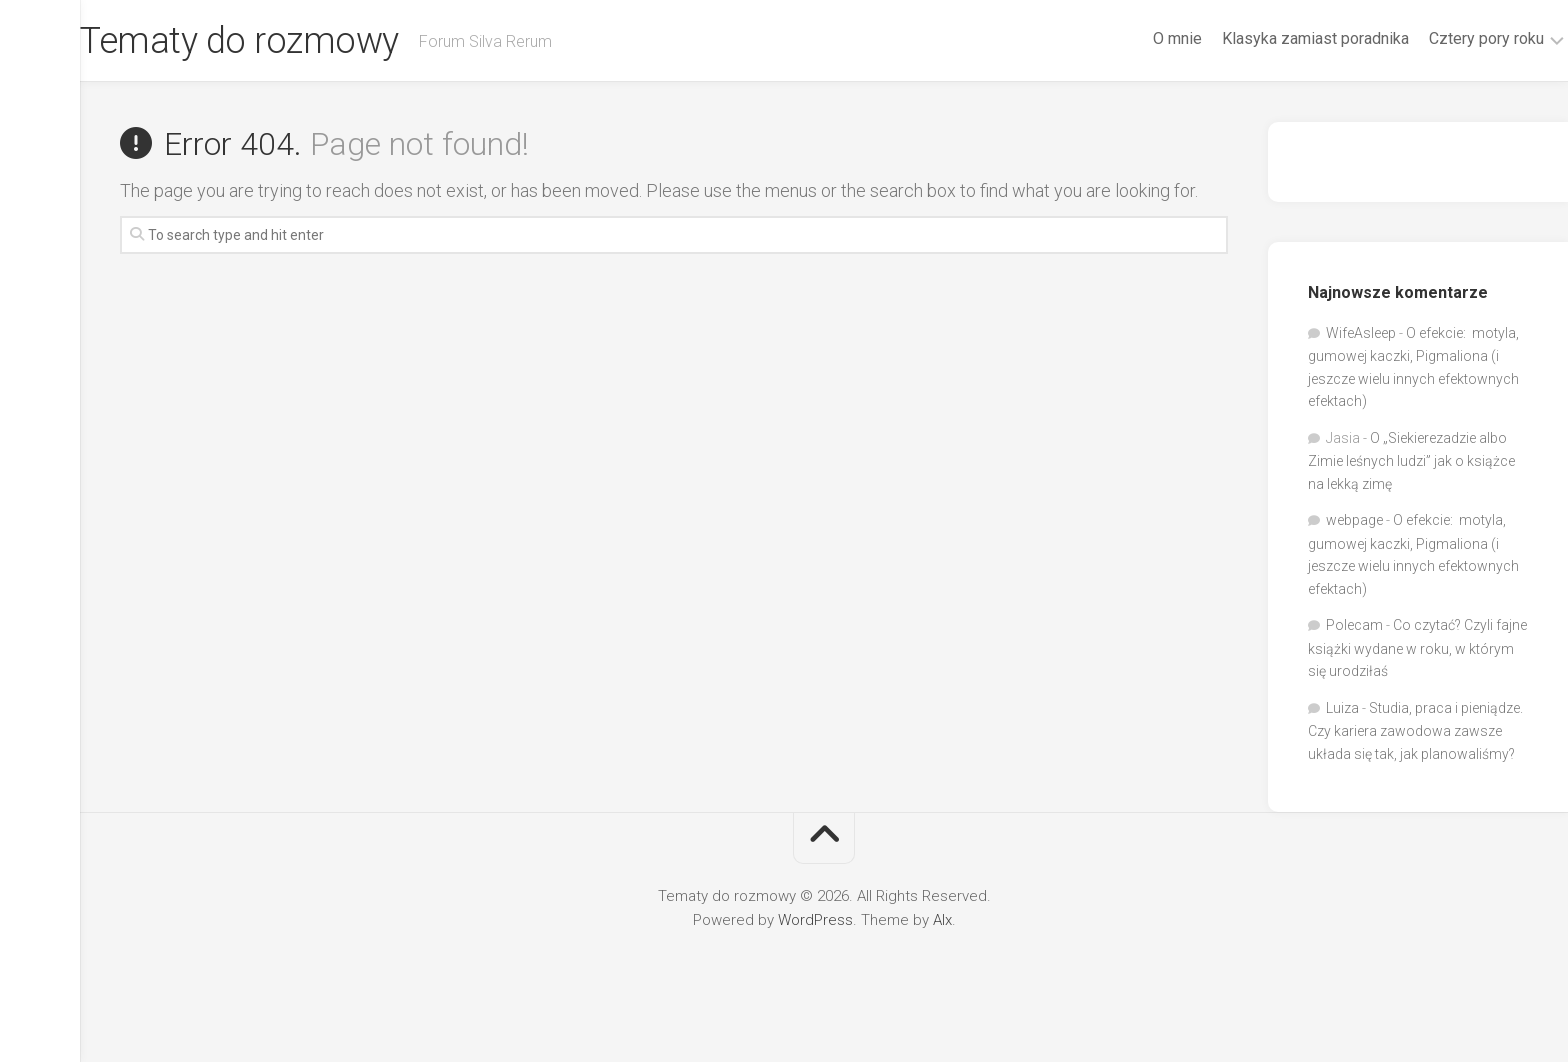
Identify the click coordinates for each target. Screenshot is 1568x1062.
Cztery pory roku (1446, 38)
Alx (942, 920)
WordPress (815, 920)
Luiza (1342, 708)
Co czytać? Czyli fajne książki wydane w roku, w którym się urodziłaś (1417, 648)
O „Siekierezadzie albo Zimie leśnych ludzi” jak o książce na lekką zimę (1411, 461)
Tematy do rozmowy (279, 41)
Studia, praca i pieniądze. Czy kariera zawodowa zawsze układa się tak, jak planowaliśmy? (1415, 731)
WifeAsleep (1361, 333)
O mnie (1137, 38)
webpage (1354, 520)
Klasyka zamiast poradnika (1275, 38)
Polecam (1354, 625)
